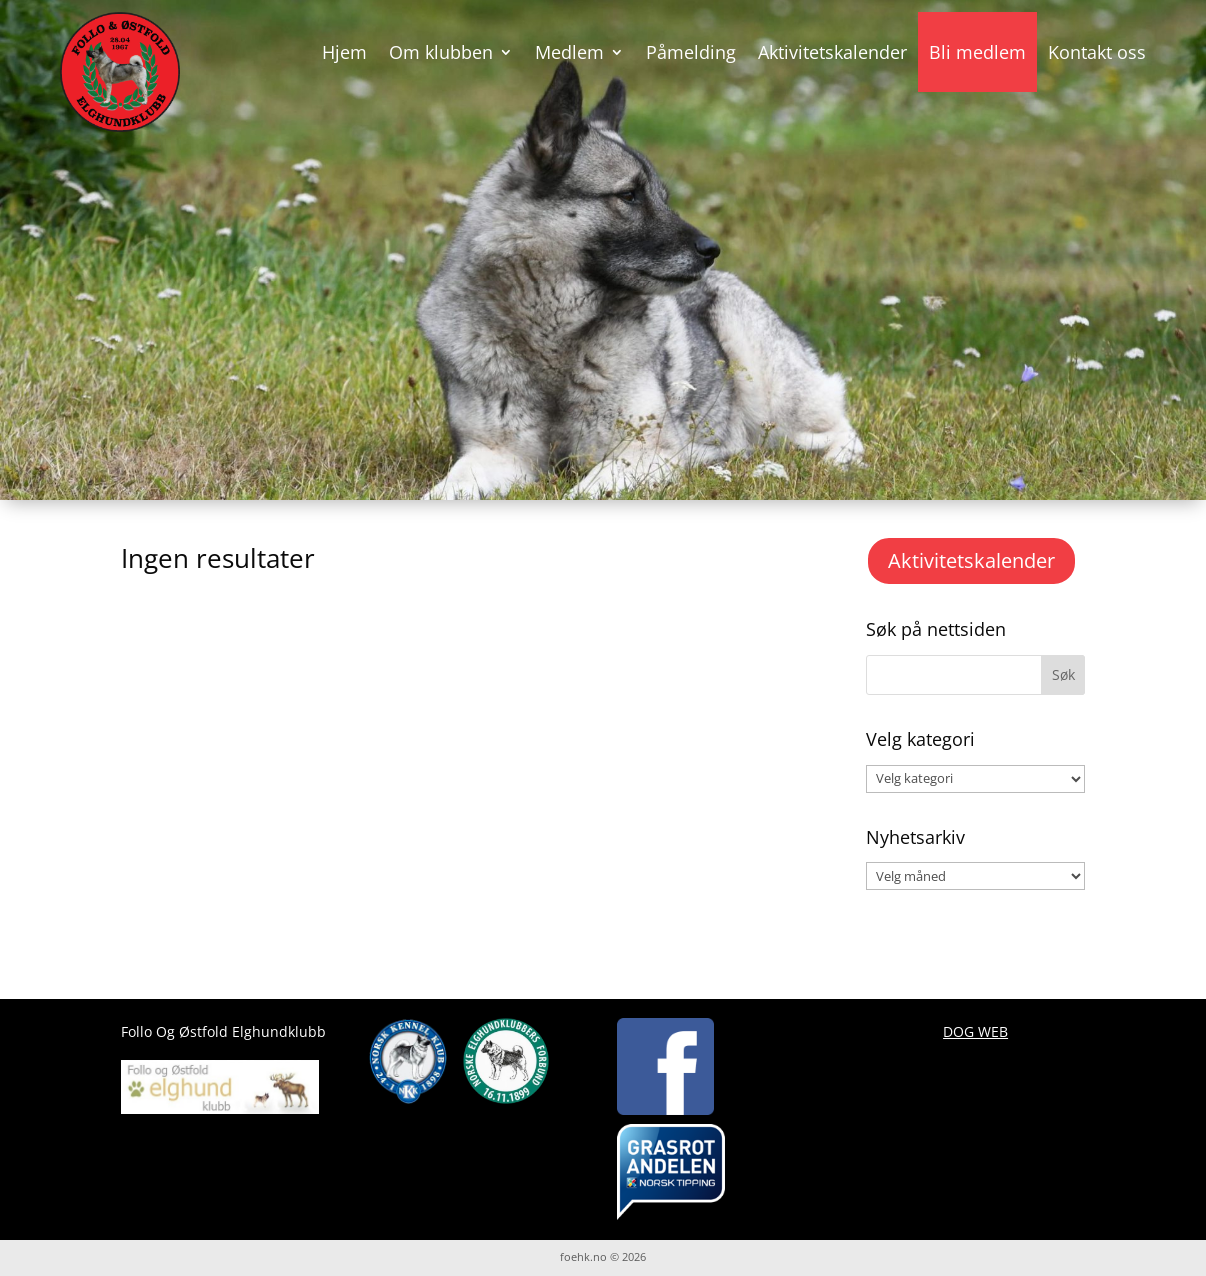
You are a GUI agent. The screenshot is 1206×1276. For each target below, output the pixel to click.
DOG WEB (975, 1031)
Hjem (344, 52)
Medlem (569, 52)
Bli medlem (977, 52)
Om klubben (441, 52)
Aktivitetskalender (832, 52)
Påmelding (691, 52)
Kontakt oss (1097, 52)
